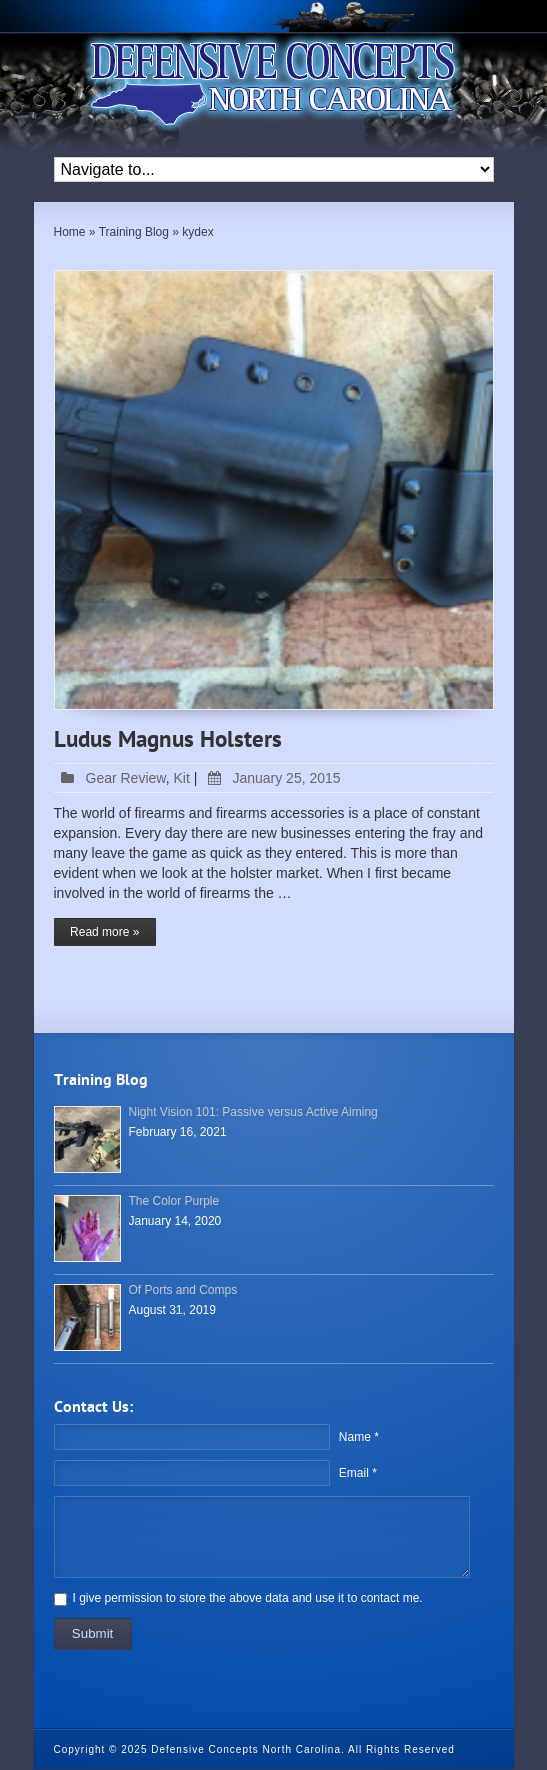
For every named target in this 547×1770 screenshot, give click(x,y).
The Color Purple (174, 1201)
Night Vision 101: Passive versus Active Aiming (253, 1112)
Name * (359, 1437)
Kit (181, 778)
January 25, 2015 (270, 778)
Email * (358, 1473)
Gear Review (126, 778)
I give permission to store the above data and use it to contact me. (248, 1598)
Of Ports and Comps (183, 1290)
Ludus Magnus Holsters (168, 741)
